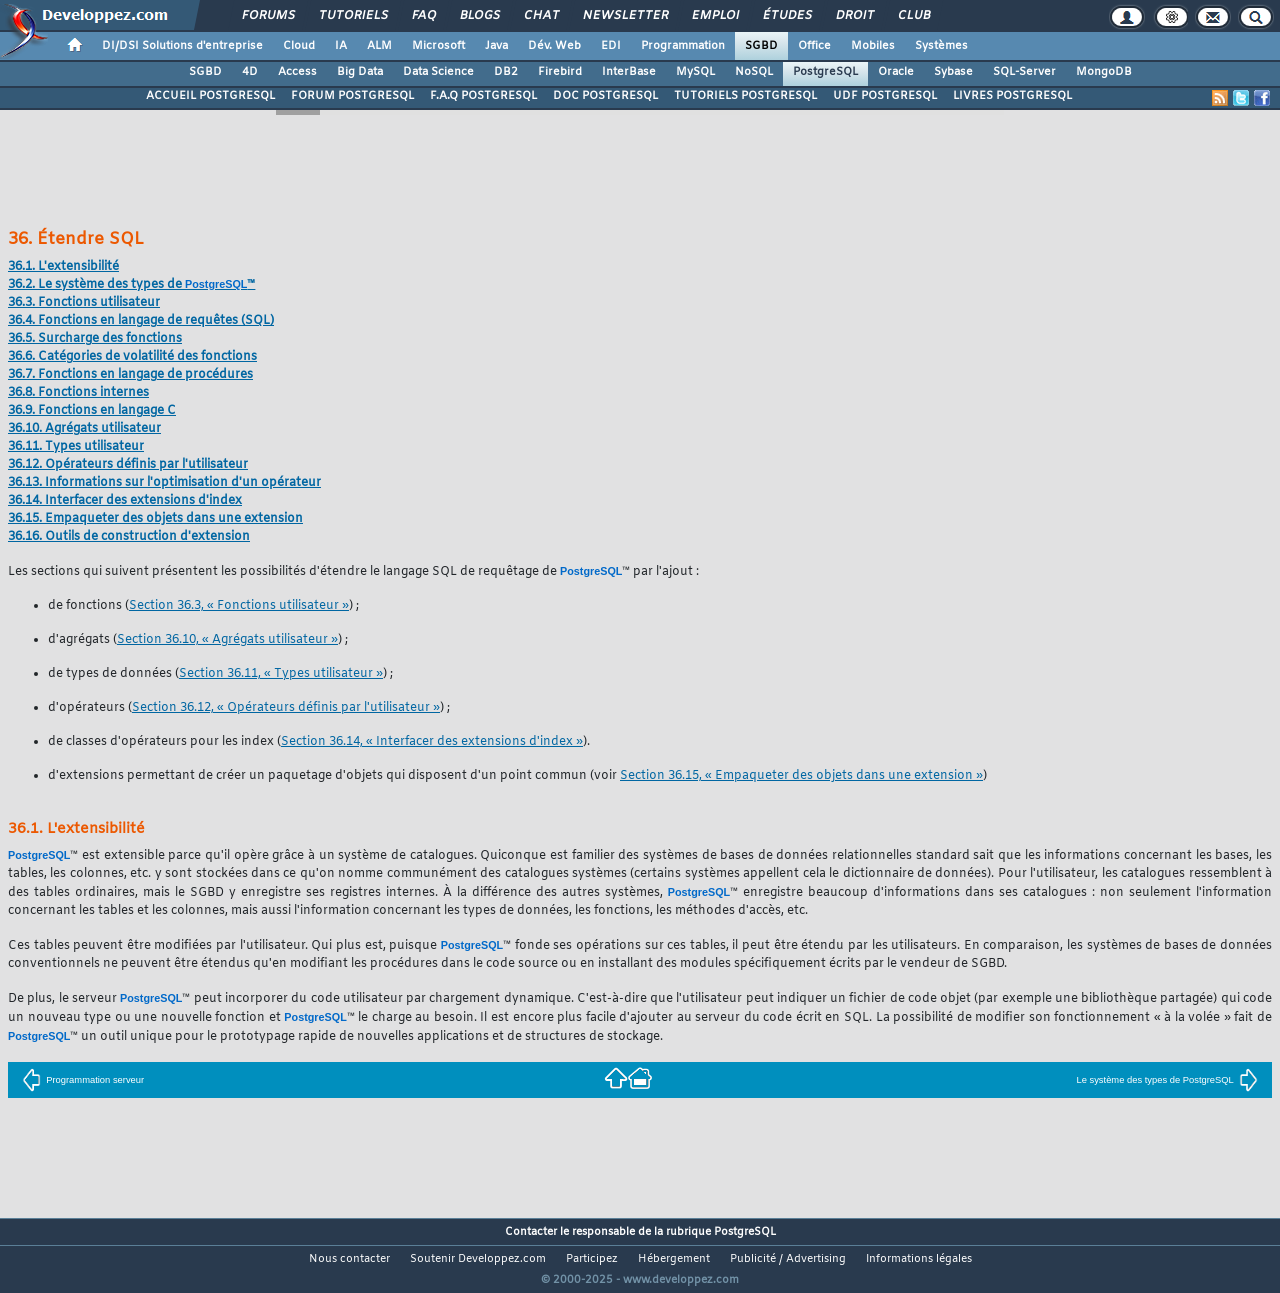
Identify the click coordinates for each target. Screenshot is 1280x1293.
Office (814, 46)
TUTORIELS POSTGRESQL (745, 96)
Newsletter (624, 16)
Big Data (360, 72)
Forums (267, 16)
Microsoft (438, 46)
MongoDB (1104, 72)
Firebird (560, 72)
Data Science (438, 72)
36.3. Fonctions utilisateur (84, 303)
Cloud (299, 46)
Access (297, 72)
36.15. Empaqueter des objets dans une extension (155, 519)
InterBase (629, 72)
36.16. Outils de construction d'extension (129, 537)
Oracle (896, 72)
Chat (540, 16)
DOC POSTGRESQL (605, 96)
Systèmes (941, 46)
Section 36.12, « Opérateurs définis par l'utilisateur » (286, 708)
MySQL (695, 72)
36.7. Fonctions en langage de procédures (130, 375)
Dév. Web (554, 46)
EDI (611, 46)
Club (913, 16)
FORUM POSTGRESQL (352, 96)
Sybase (953, 72)
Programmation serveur (83, 1080)
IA (341, 46)
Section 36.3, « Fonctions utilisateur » (239, 606)
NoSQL (754, 72)
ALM (379, 46)
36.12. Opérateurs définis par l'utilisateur (128, 465)
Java (496, 46)
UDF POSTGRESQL (885, 96)
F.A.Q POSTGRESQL (483, 96)
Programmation (683, 46)
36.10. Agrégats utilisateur (84, 429)
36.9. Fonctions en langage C (92, 411)
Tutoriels (352, 16)
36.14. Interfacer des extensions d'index (125, 501)
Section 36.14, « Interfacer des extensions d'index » (432, 742)
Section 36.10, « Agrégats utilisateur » (227, 640)
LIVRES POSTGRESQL (1012, 96)
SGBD (761, 46)
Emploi (714, 16)
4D (250, 72)
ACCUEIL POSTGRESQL (210, 96)
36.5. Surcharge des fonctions (95, 339)
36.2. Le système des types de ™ (131, 285)
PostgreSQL (825, 72)
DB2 (506, 72)
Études (786, 16)
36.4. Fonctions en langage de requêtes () (141, 321)
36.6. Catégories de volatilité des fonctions (132, 357)
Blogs (479, 16)
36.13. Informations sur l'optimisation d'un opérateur (164, 483)
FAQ (423, 16)
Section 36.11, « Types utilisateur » (281, 674)
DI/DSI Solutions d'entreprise (182, 46)
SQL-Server (1024, 72)
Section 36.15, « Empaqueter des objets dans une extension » (801, 776)
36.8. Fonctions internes (78, 393)
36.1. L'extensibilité (63, 267)
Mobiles (873, 46)
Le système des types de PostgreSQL (1166, 1080)
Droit (854, 16)
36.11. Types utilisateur (76, 447)
